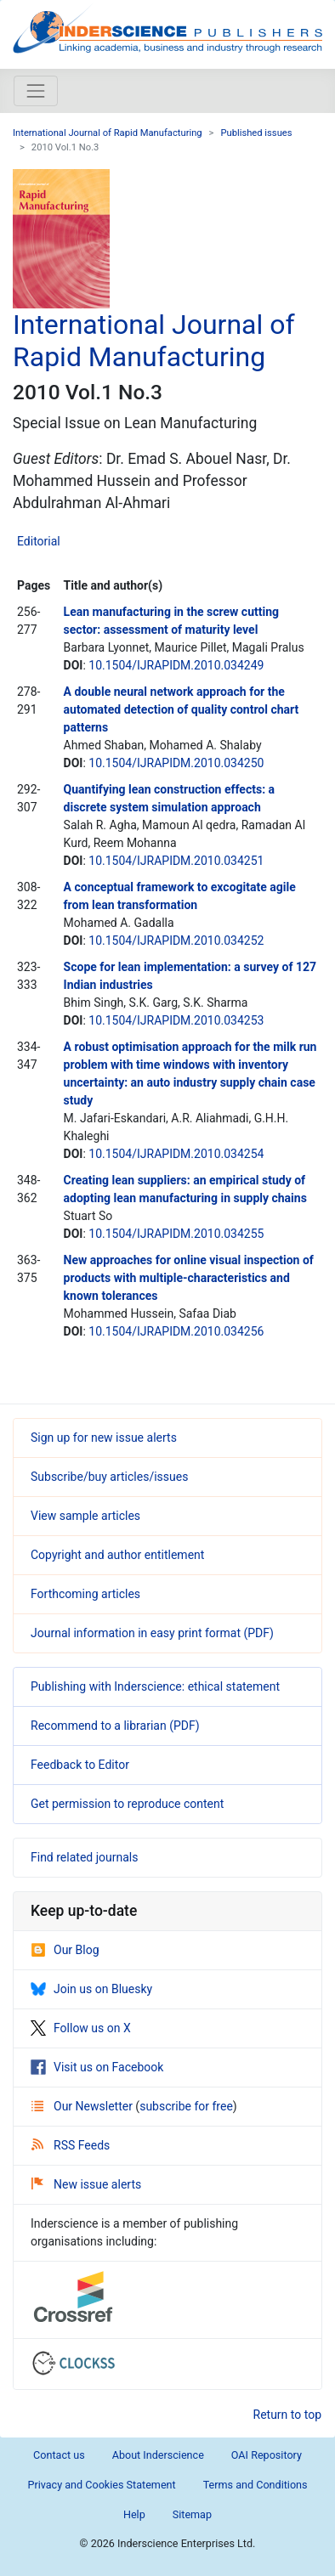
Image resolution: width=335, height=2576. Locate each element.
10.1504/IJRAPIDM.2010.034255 (176, 1233)
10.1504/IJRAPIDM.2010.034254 (176, 1154)
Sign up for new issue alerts (104, 1437)
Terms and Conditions (255, 2484)
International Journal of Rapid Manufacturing (107, 132)
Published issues (256, 132)
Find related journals (84, 1857)
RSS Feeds (70, 2145)
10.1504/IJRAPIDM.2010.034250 (176, 763)
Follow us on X (81, 2028)
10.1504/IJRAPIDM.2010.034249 (176, 665)
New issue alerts (86, 2184)
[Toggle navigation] (36, 91)
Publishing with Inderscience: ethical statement (155, 1686)
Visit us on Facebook (97, 2067)
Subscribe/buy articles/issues (109, 1476)
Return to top (287, 2414)
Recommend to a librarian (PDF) (115, 1725)
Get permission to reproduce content (127, 1804)
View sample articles (85, 1515)
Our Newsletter (83, 2106)
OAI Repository (266, 2455)
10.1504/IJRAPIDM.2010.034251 (176, 860)
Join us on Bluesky (91, 1989)
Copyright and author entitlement (117, 1555)
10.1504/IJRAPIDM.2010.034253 (176, 1020)
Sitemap (192, 2514)
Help (134, 2514)
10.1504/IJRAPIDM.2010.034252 (176, 940)
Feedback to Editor (80, 1764)
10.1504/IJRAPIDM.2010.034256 (176, 1331)
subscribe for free (186, 2106)
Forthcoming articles (85, 1594)
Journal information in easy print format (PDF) (152, 1633)
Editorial (38, 541)
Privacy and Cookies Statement (101, 2484)
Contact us (59, 2455)
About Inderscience (158, 2455)
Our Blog (65, 1950)
